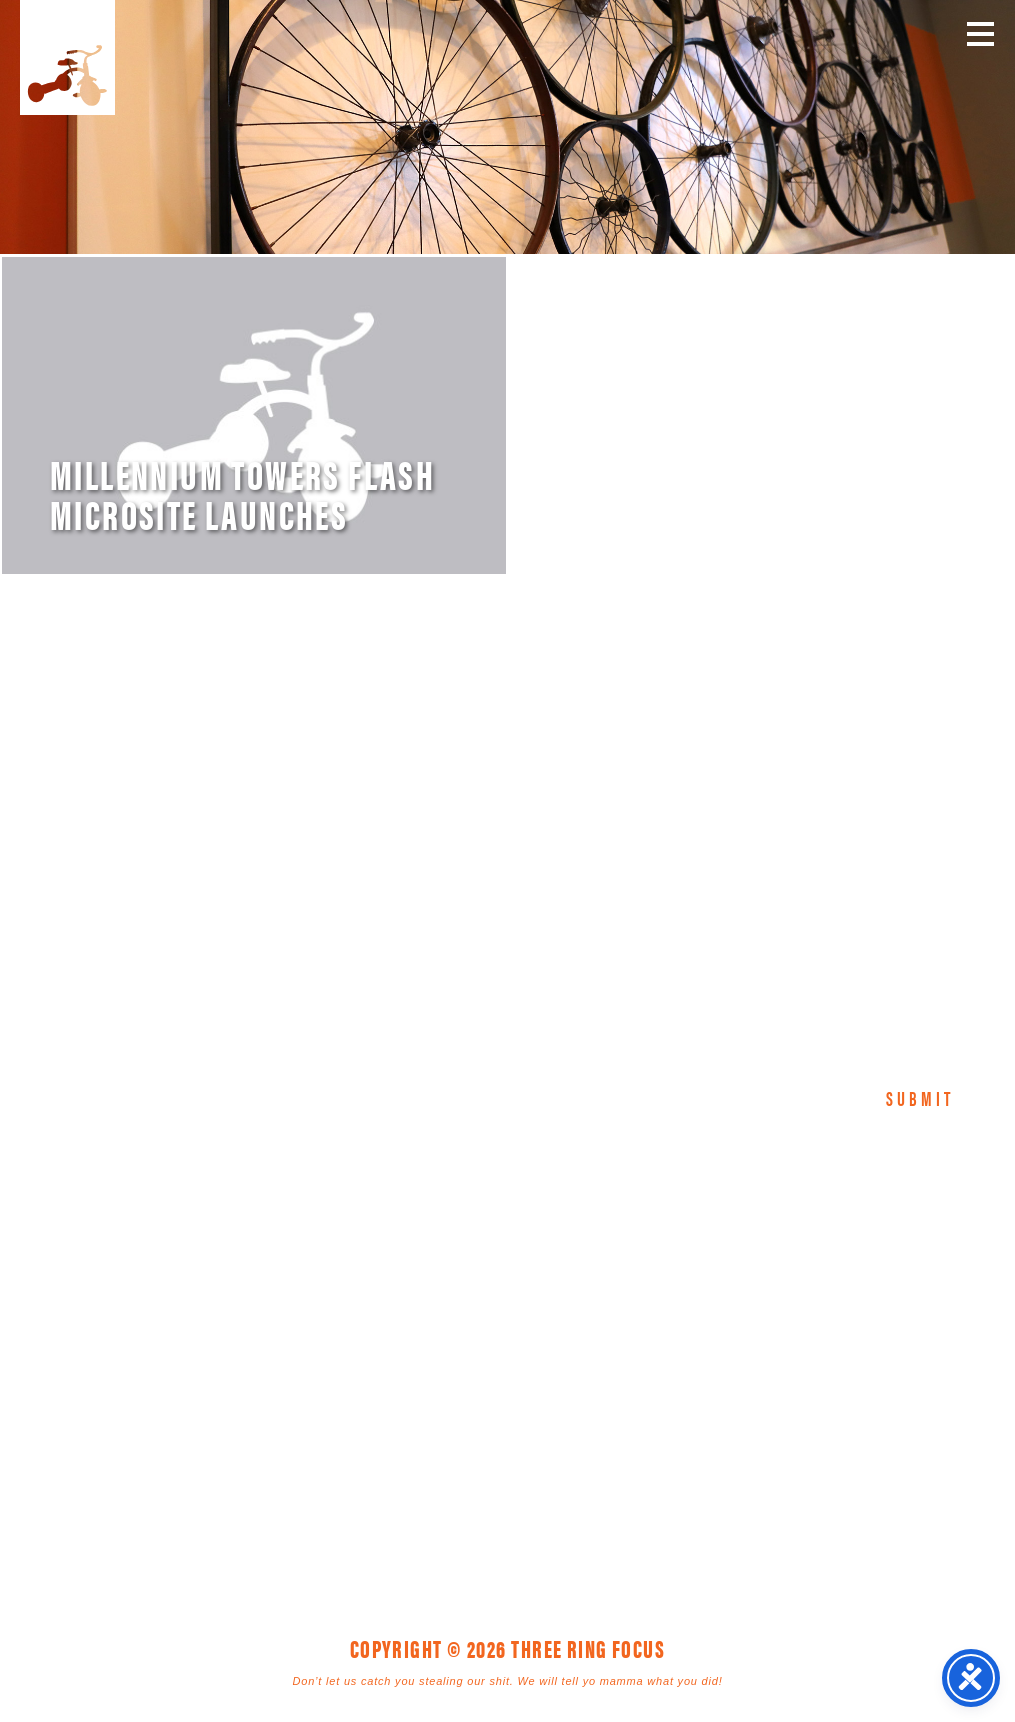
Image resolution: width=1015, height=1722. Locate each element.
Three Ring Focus (508, 1268)
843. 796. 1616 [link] (647, 1358)
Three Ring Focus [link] (67, 57)
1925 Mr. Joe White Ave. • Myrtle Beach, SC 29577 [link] (462, 1358)
